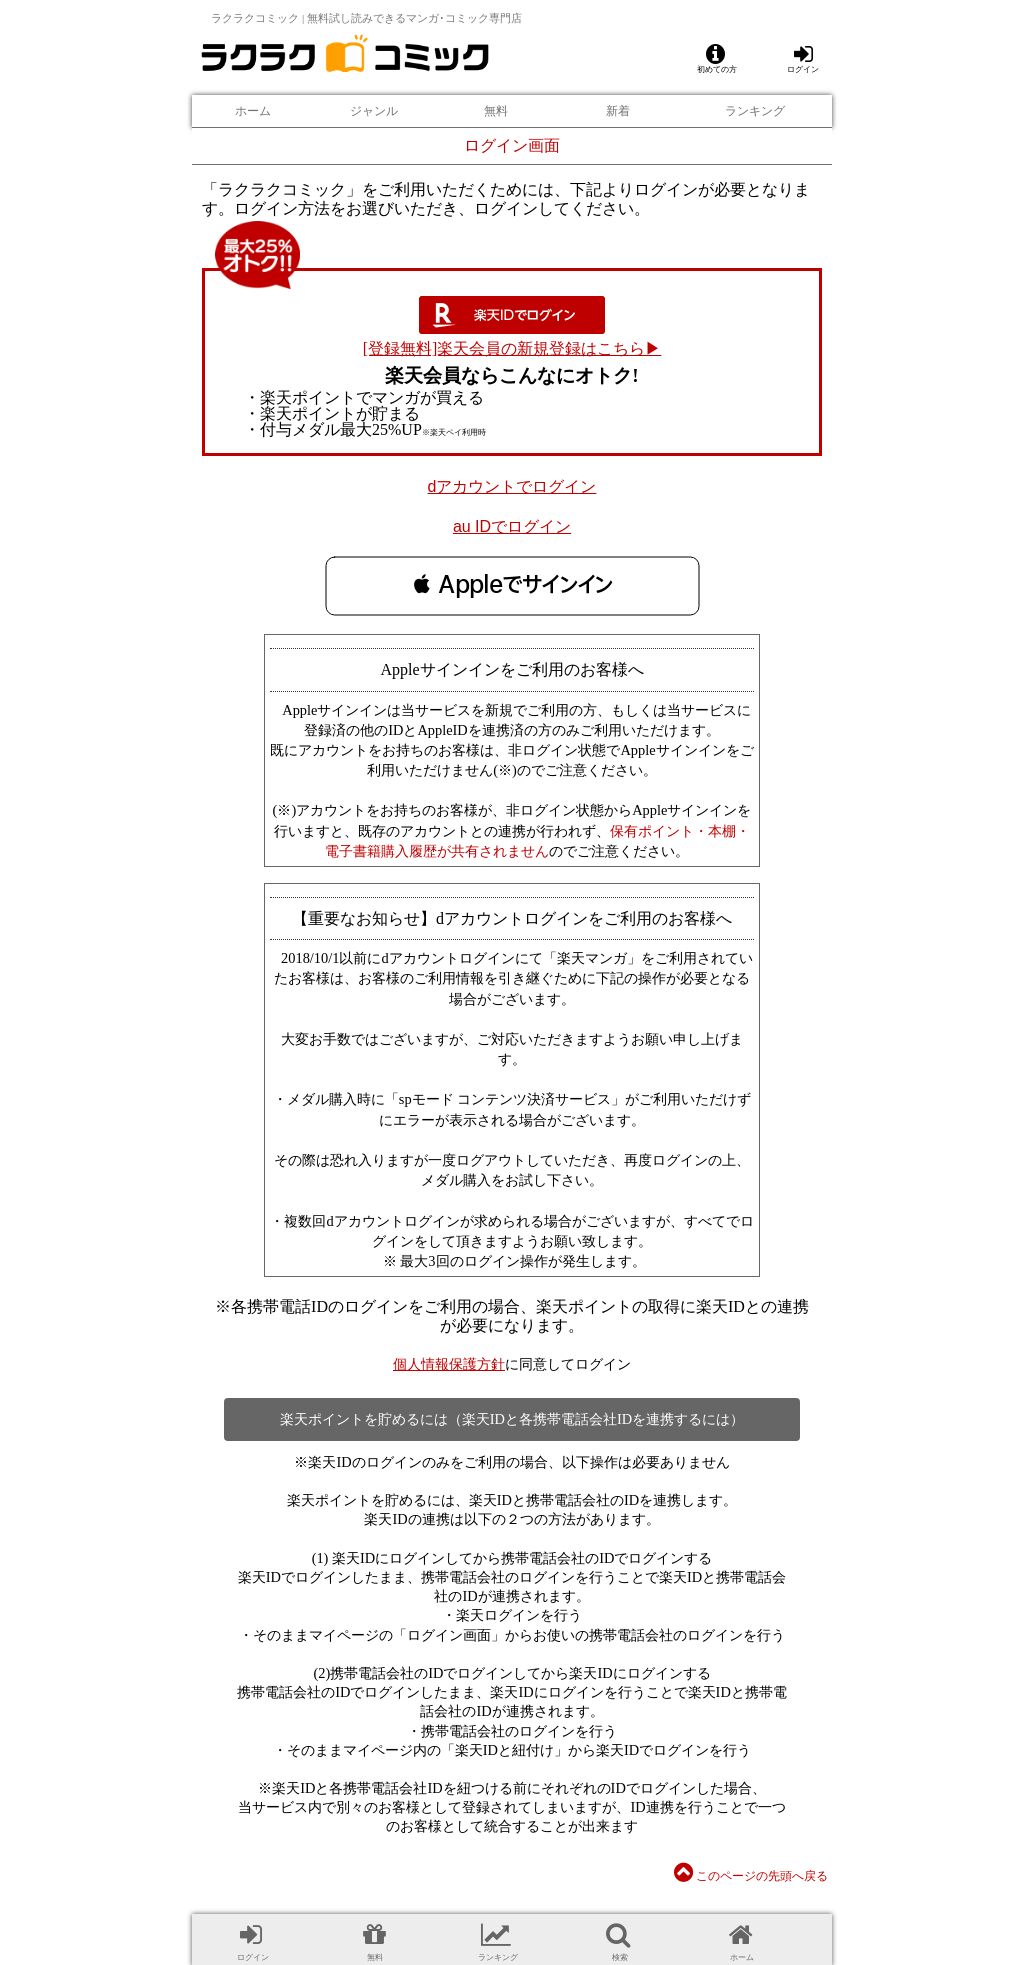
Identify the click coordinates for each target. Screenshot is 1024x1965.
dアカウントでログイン (512, 486)
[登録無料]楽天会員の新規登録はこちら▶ (512, 348)
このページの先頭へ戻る (751, 1876)
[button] (512, 585)
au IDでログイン (512, 526)
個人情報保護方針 (449, 1364)
